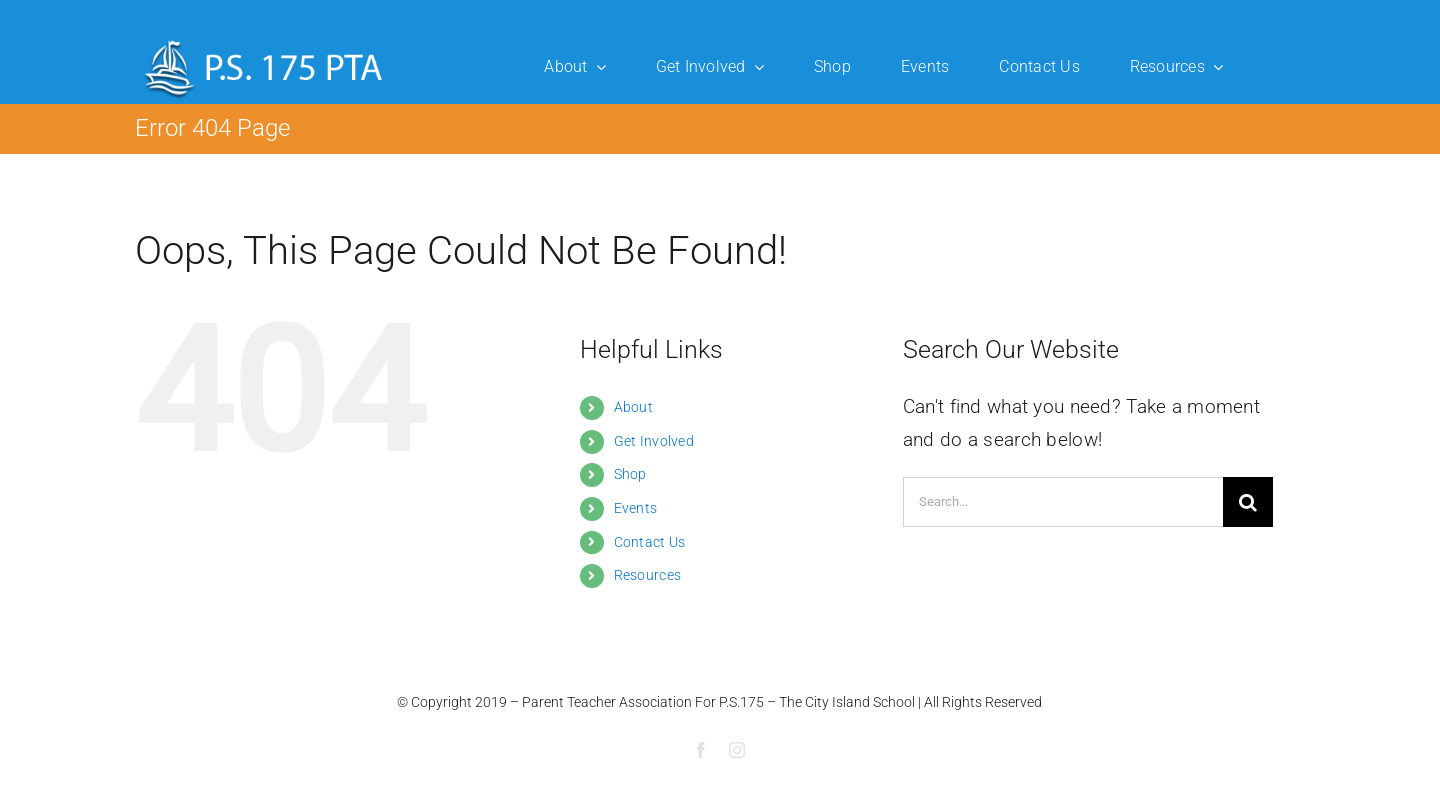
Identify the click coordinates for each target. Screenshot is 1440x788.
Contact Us (650, 542)
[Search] (1248, 502)
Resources (648, 575)
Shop (630, 474)
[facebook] (701, 750)
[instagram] (737, 750)
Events (636, 508)
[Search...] (1063, 502)
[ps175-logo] (263, 39)
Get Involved (654, 441)
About (633, 407)
